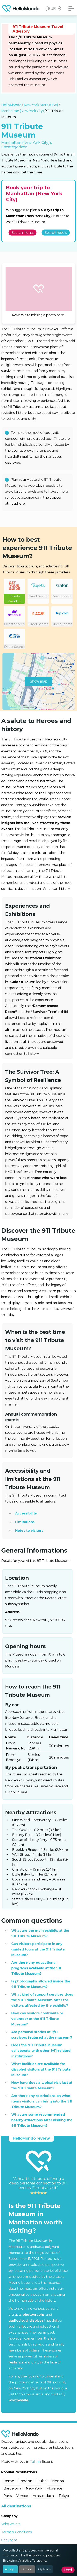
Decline (27, 2569)
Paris (7, 2496)
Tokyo (64, 2496)
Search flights (22, 232)
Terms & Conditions (16, 2532)
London (25, 2481)
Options (44, 2569)
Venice (22, 2496)
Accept (10, 2569)
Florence (54, 2488)
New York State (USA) (41, 105)
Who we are (11, 2524)
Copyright (9, 2540)
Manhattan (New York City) (22, 111)
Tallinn (35, 2462)
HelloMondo (11, 105)
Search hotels (56, 232)
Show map (38, 681)
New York (34, 2488)
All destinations (16, 2506)
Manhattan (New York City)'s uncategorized (26, 144)
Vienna (58, 2481)
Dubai (42, 2481)
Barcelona (12, 2488)
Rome (8, 2481)
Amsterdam (43, 2496)
